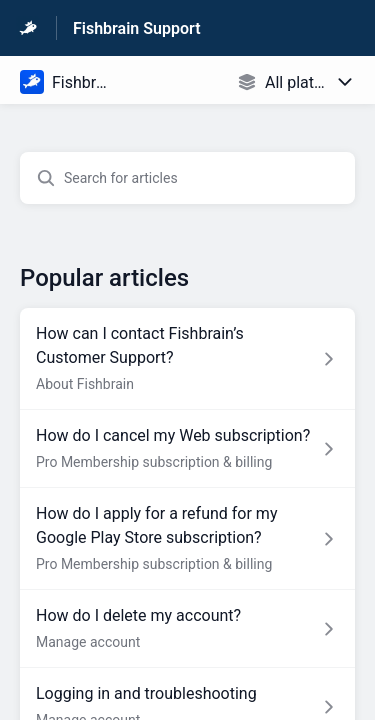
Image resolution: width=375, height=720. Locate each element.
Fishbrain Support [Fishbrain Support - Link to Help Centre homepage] (137, 28)
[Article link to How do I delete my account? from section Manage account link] (187, 629)
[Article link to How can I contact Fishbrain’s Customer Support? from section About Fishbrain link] (187, 359)
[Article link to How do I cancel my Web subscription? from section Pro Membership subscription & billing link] (187, 449)
